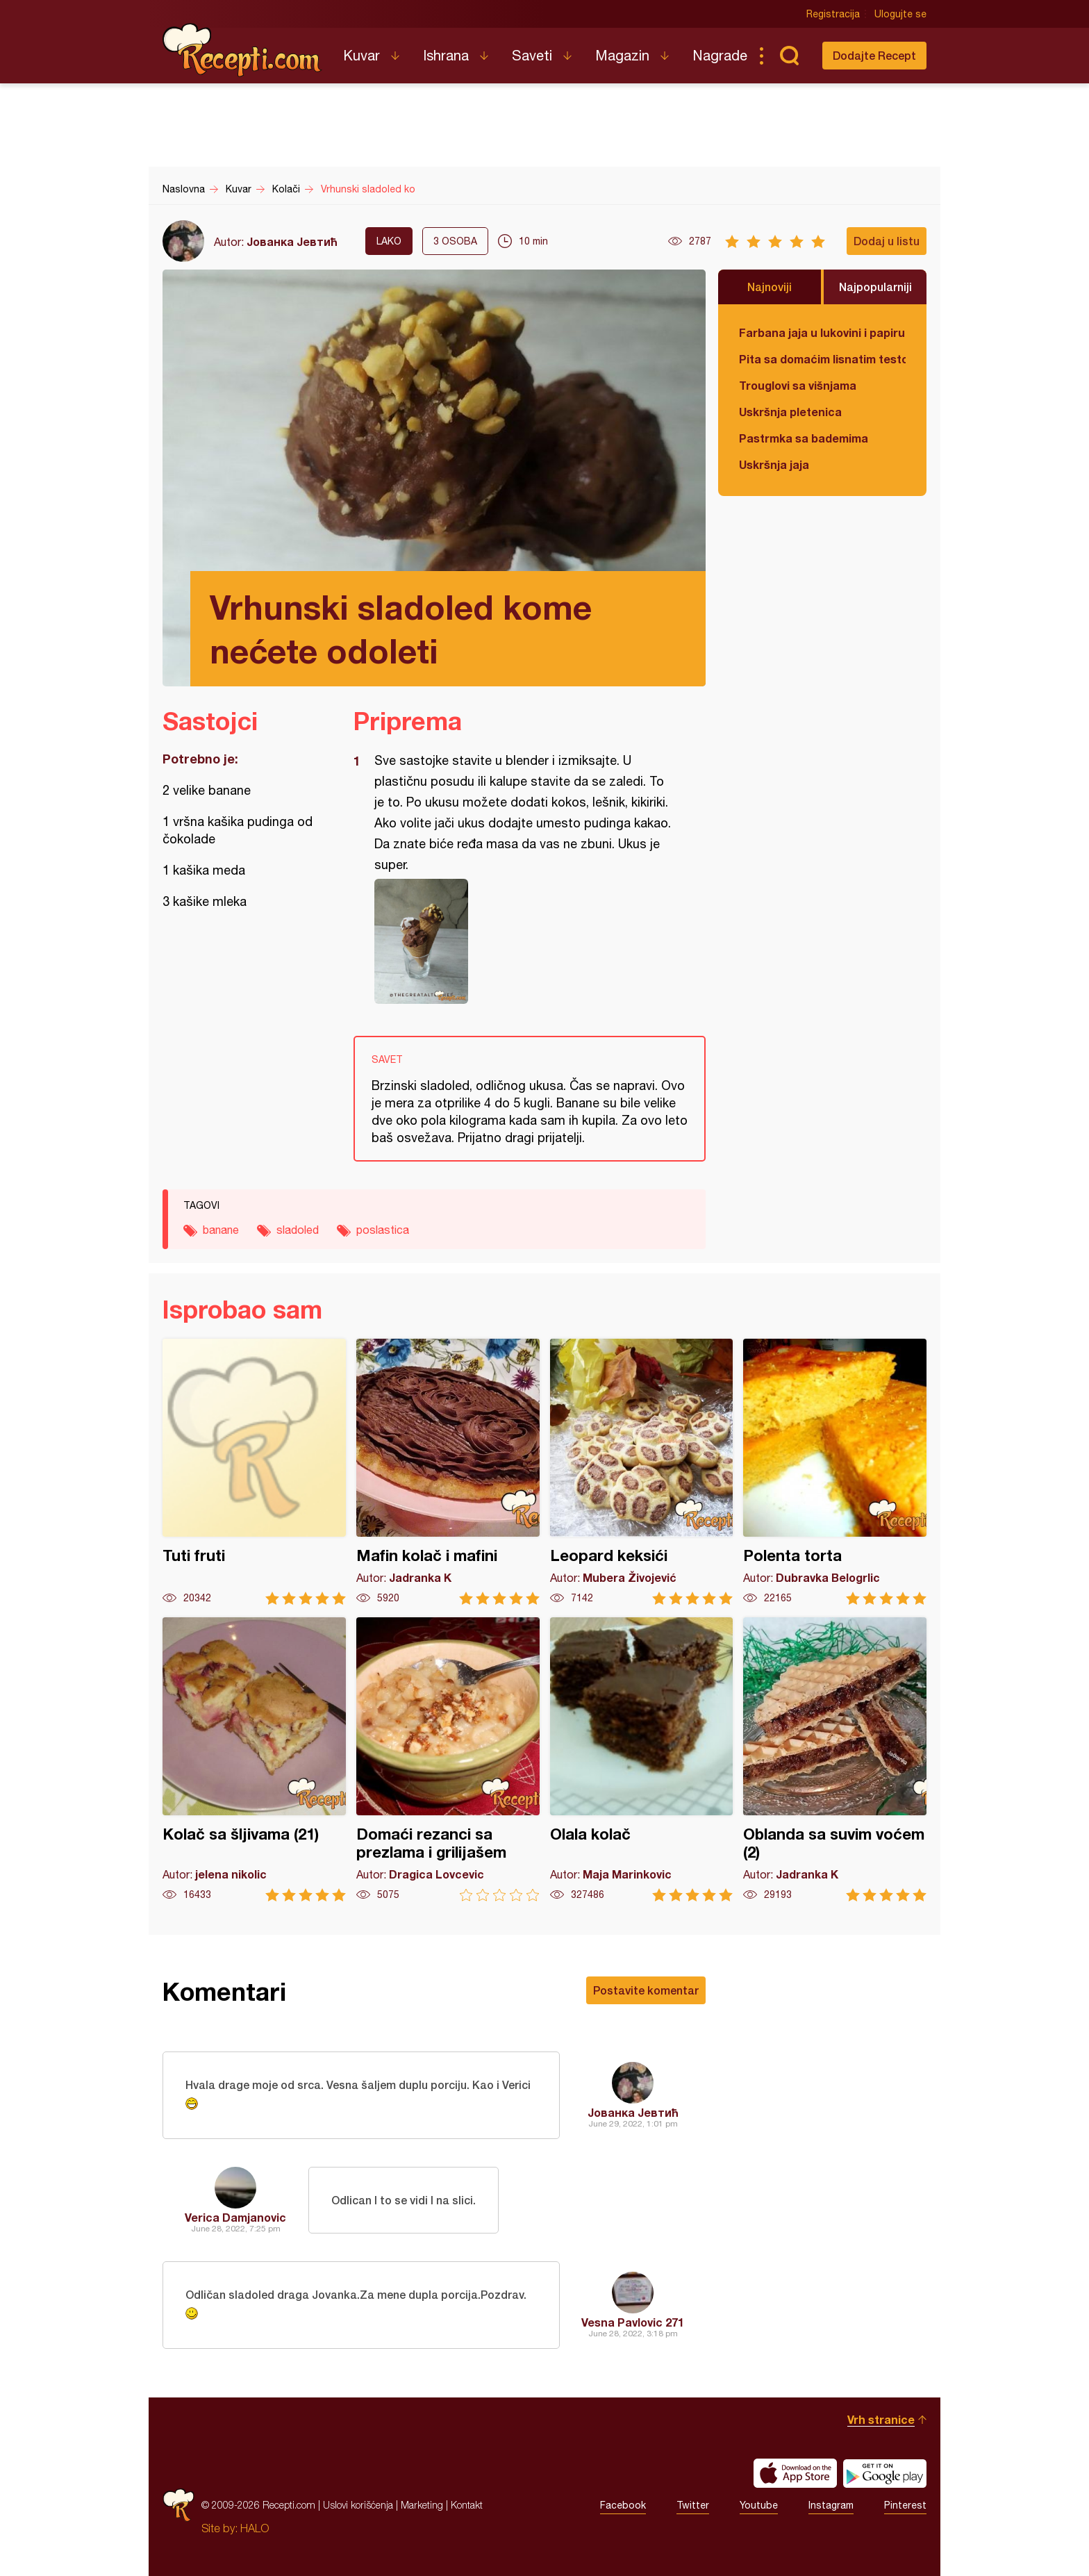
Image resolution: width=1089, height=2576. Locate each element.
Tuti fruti (254, 1472)
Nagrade (719, 55)
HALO (254, 2528)
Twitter (692, 2505)
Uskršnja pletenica (790, 411)
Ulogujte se (900, 13)
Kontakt (467, 2505)
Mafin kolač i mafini (448, 1472)
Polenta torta (834, 1472)
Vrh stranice (881, 2419)
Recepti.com (242, 50)
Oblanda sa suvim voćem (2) (834, 1759)
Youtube (759, 2505)
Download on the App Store (795, 2473)
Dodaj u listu (887, 240)
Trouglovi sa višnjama (797, 385)
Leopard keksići (641, 1472)
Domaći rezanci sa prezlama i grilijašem (448, 1759)
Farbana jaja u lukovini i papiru (822, 332)
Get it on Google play (884, 2473)
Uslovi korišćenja (358, 2505)
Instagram (831, 2505)
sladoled (297, 1229)
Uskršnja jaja (774, 464)
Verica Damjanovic (235, 2217)
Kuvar (361, 55)
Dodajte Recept (874, 55)
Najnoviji (769, 286)
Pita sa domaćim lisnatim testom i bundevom (822, 358)
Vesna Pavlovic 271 (632, 2322)
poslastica (382, 1229)
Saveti (532, 55)
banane (221, 1229)
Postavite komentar (646, 1990)
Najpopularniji (875, 286)
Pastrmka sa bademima (803, 438)
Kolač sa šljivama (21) (254, 1759)
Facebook (623, 2505)
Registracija (833, 13)
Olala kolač (641, 1759)
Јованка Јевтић (292, 241)
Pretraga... (789, 55)
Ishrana (446, 55)
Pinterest (905, 2505)
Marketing (422, 2505)
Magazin (622, 55)
